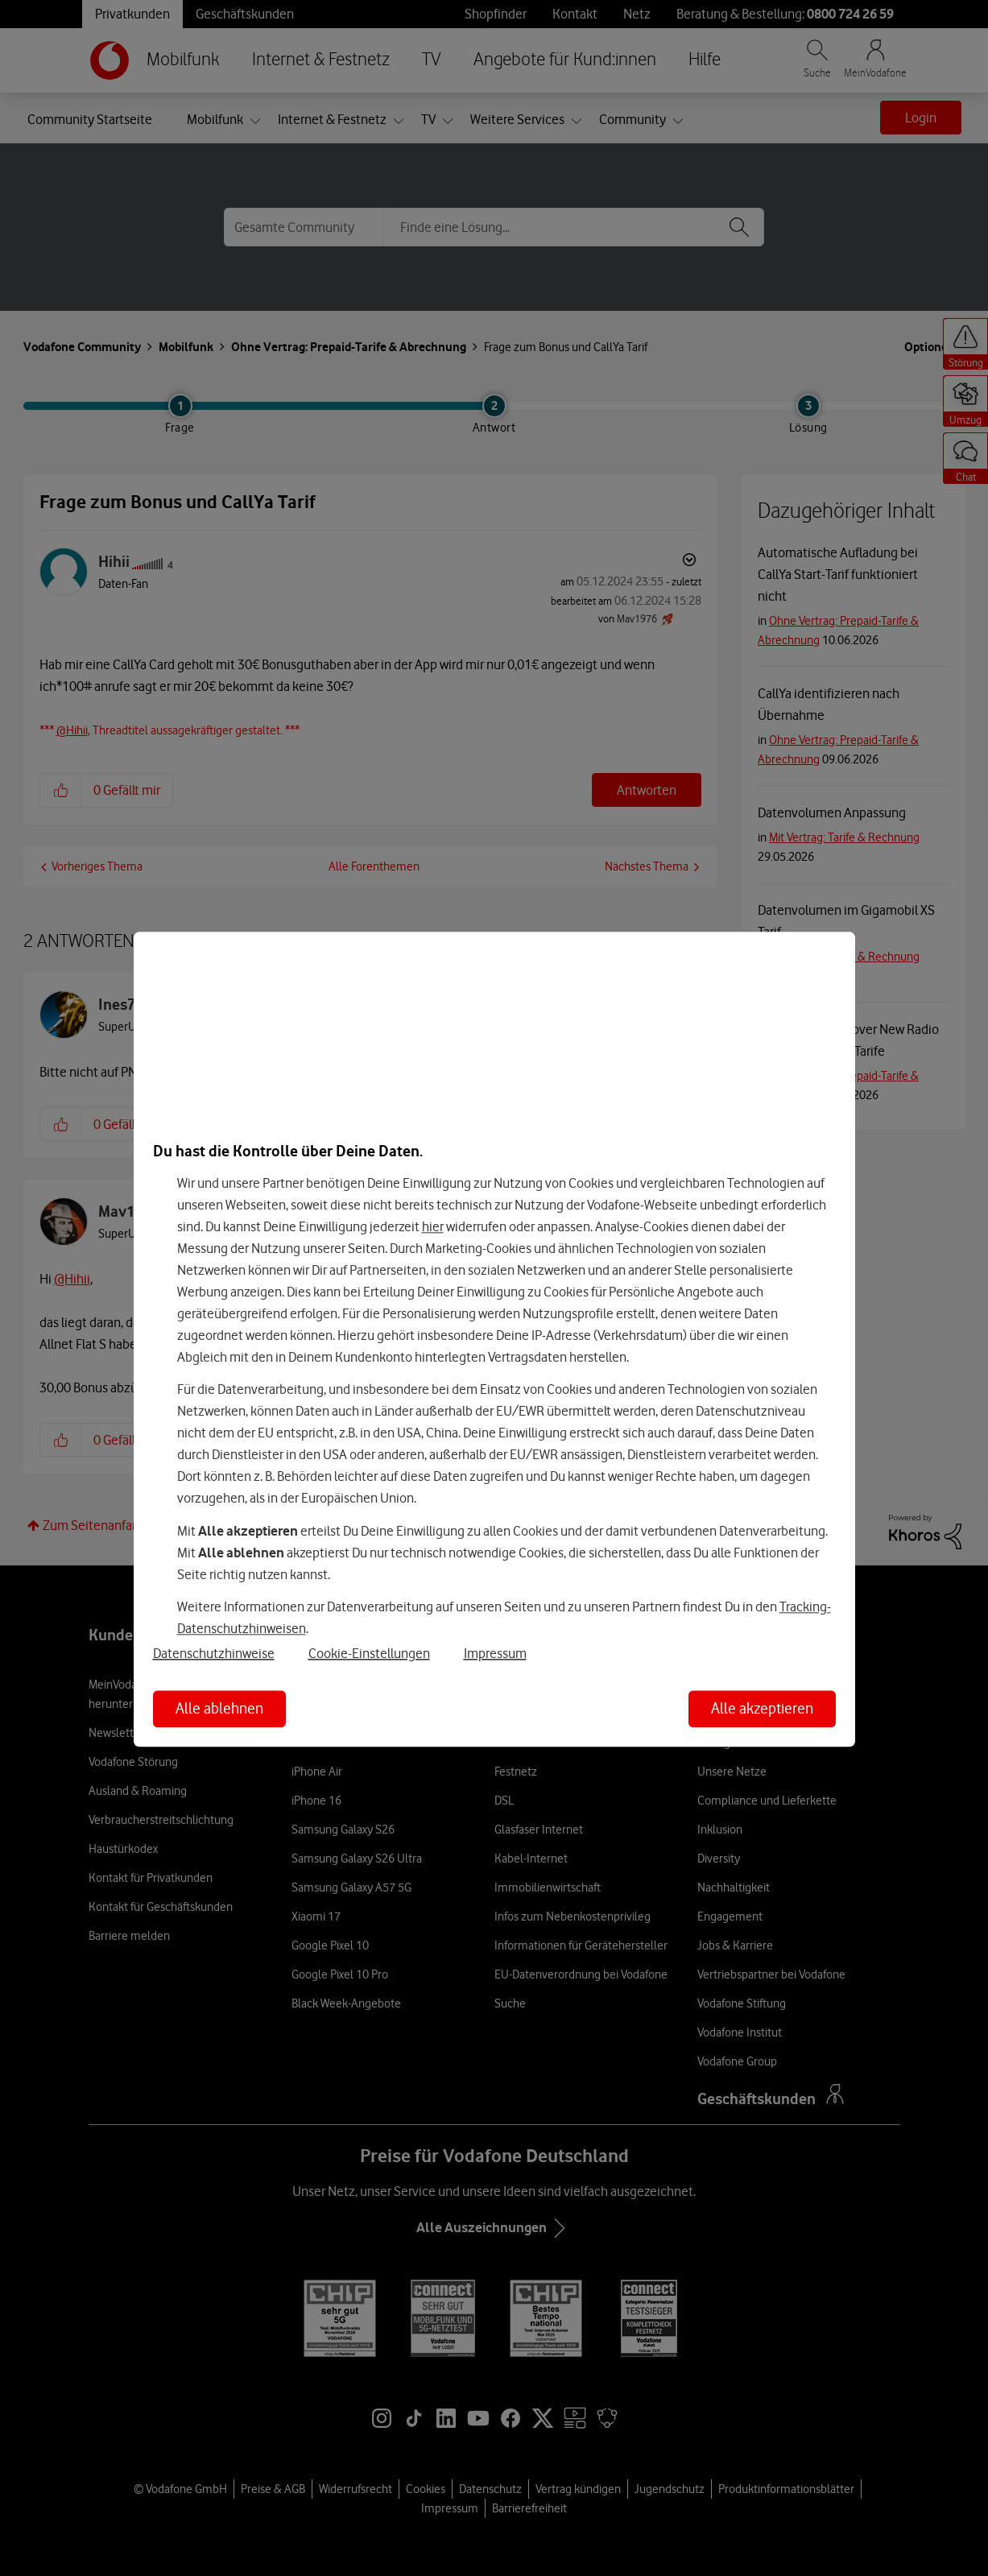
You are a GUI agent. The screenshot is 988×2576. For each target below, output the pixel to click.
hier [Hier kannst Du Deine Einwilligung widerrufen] (433, 1226)
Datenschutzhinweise (214, 1653)
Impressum (495, 1653)
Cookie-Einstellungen (369, 1653)
